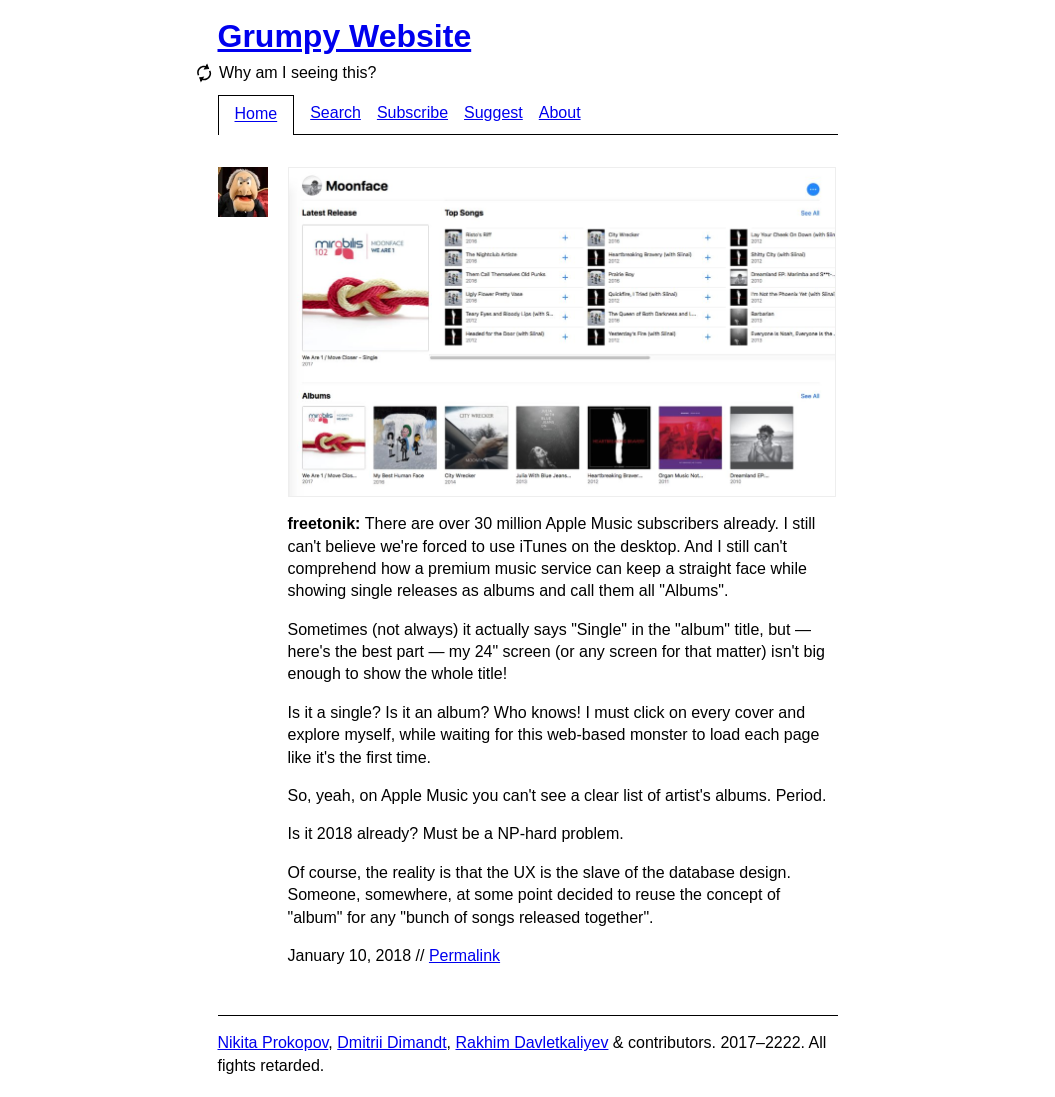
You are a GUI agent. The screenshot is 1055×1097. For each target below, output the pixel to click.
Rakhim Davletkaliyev (531, 1042)
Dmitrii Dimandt (391, 1042)
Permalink (464, 955)
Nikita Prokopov (273, 1042)
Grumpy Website (345, 36)
